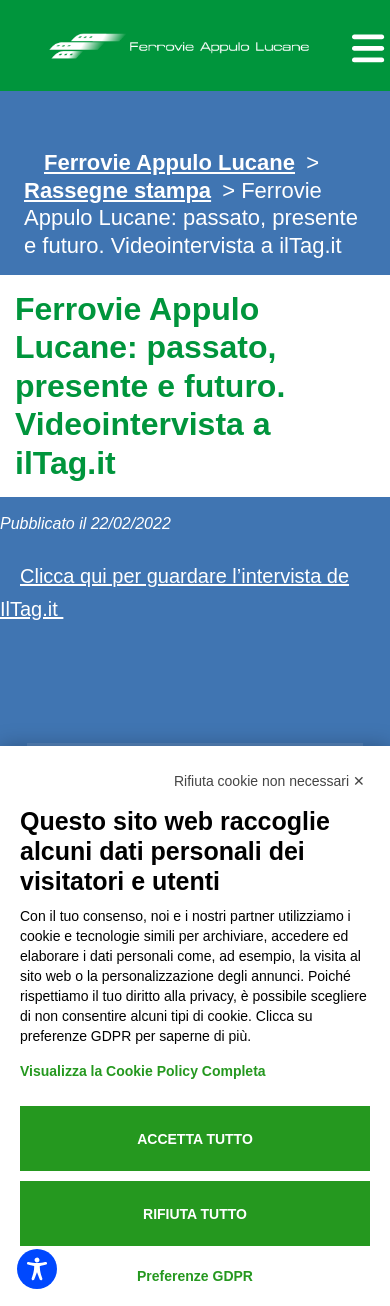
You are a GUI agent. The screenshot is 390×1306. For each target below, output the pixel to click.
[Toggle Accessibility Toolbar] (37, 1269)
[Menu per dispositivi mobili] (365, 45)
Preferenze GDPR (195, 1276)
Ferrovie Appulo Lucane (195, 41)
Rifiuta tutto (195, 1214)
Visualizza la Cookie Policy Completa (143, 1071)
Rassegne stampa (117, 190)
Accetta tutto (195, 1139)
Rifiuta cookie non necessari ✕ (269, 781)
